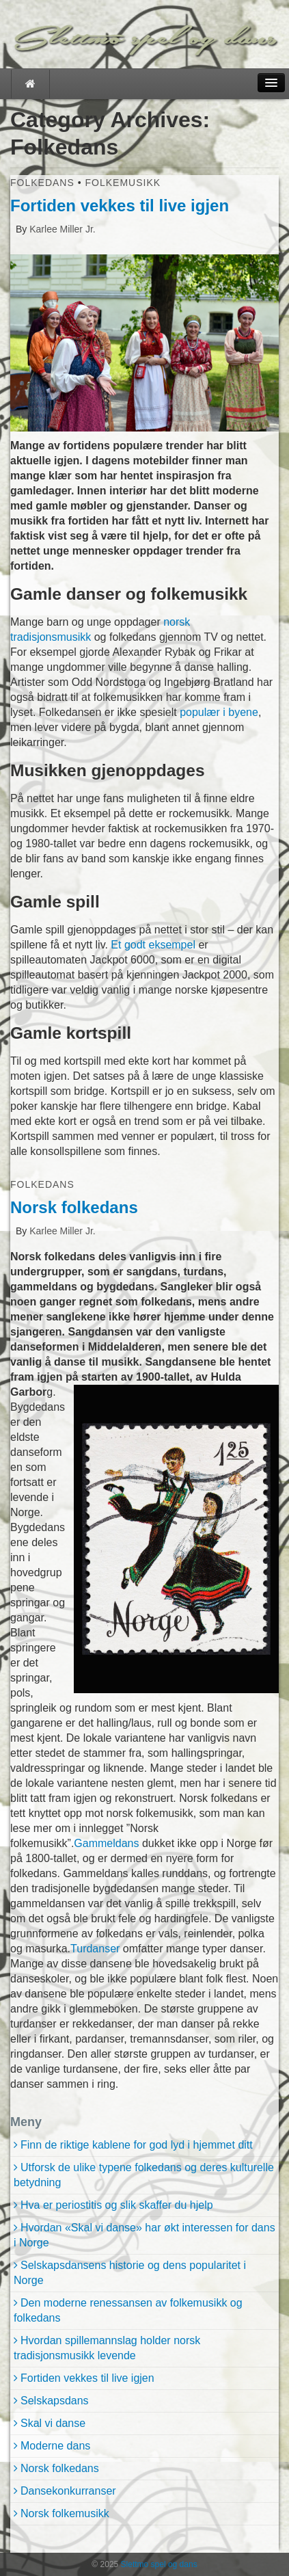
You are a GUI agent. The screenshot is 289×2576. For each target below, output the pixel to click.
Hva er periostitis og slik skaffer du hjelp (116, 2205)
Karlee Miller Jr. (61, 229)
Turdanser (95, 1948)
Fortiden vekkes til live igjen (119, 205)
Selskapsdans (54, 2400)
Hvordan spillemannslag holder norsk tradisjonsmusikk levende (107, 2348)
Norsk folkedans (74, 1207)
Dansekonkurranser (68, 2491)
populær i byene (219, 712)
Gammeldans (106, 1843)
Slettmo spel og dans (157, 2564)
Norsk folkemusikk (64, 2513)
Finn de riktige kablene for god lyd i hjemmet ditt (136, 2145)
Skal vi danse (52, 2423)
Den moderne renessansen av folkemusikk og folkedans (128, 2310)
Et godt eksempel (153, 945)
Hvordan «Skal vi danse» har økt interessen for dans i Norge (144, 2235)
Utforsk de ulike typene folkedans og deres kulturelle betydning (144, 2175)
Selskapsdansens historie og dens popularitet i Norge (130, 2272)
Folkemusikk (123, 182)
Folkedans (42, 182)
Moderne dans (55, 2446)
